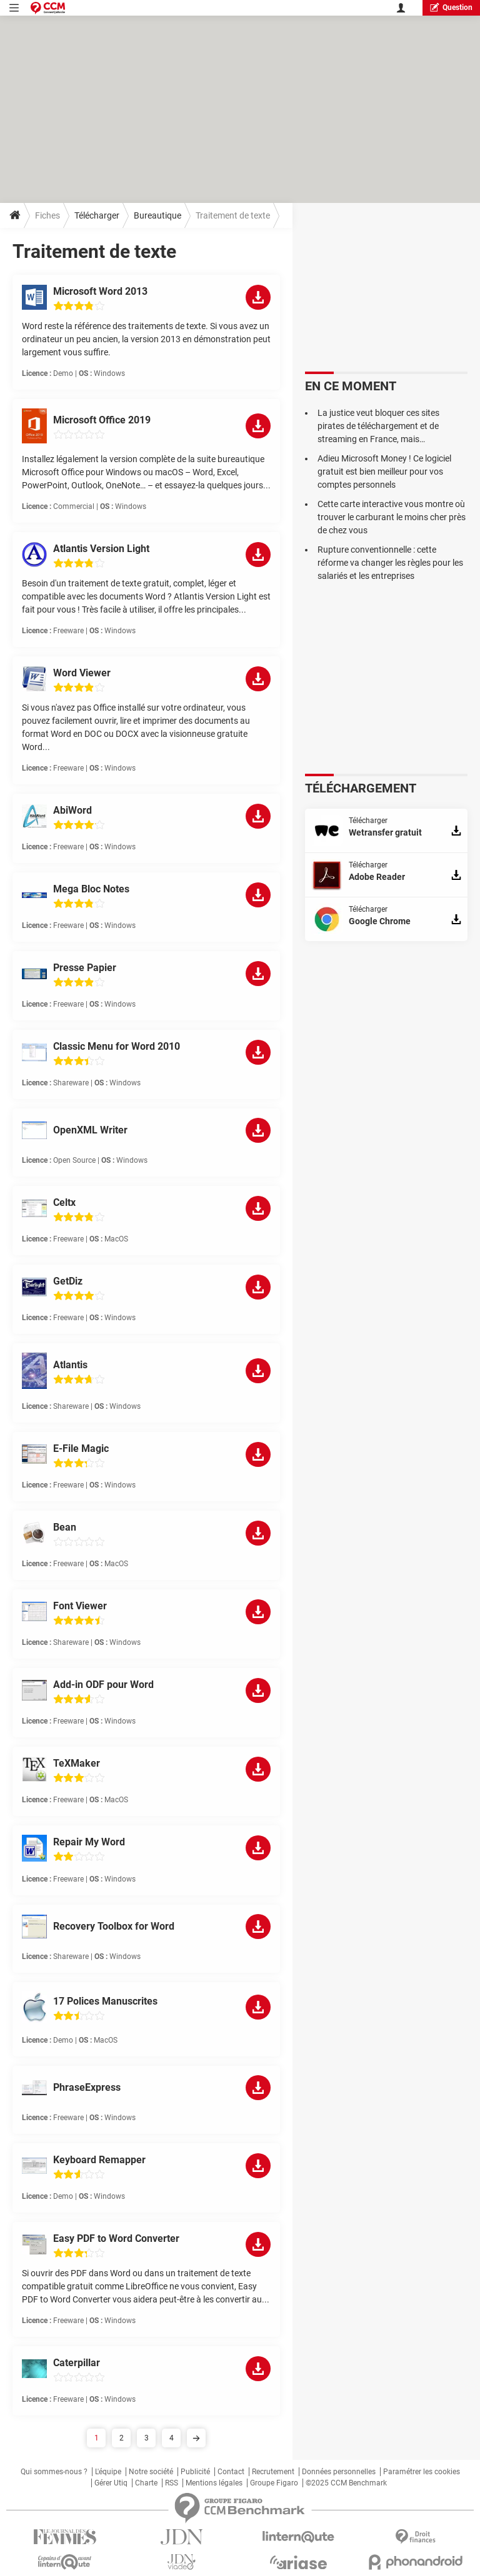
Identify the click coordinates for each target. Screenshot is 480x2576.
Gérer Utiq (111, 2483)
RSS (171, 2483)
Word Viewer (82, 673)
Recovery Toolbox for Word (113, 1926)
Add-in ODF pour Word (103, 1684)
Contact (231, 2471)
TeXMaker (76, 1763)
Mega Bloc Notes (91, 889)
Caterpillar (76, 2363)
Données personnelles (339, 2471)
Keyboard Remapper (99, 2160)
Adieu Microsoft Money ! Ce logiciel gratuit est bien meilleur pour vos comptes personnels (384, 471)
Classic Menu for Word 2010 (116, 1046)
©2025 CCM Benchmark (346, 2483)
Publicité (195, 2471)
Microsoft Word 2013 (100, 291)
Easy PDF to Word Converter (116, 2238)
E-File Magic (81, 1448)
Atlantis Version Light (101, 549)
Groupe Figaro (274, 2483)
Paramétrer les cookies (421, 2471)
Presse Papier (84, 968)
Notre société (151, 2471)
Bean (64, 1527)
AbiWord (72, 810)
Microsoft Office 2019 (102, 420)
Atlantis (70, 1365)
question (451, 7)
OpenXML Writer (90, 1130)
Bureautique (157, 215)
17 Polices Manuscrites (105, 2001)
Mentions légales (214, 2483)
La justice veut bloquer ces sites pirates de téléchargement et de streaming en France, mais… (378, 426)
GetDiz (67, 1281)
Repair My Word (89, 1842)
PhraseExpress (87, 2087)
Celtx (64, 1202)
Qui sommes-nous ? (54, 2471)
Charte (146, 2483)
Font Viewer (80, 1606)
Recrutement (273, 2471)
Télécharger (96, 215)
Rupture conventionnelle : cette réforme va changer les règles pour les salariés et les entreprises (390, 563)
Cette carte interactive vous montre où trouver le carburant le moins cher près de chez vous (392, 517)
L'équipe (108, 2471)
